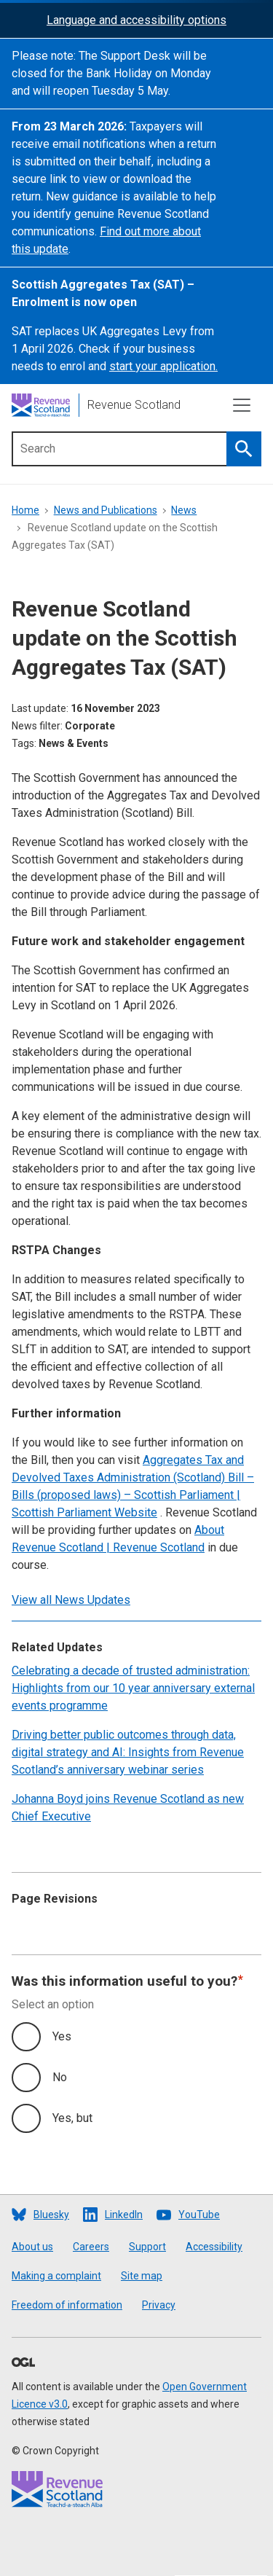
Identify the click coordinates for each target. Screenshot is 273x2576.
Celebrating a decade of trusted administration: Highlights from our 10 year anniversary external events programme (133, 1688)
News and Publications (105, 510)
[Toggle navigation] (241, 405)
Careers (91, 2246)
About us (32, 2246)
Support (147, 2246)
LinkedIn (124, 2214)
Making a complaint (56, 2276)
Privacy (158, 2305)
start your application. (163, 366)
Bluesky (51, 2214)
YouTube (199, 2214)
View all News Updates (71, 1600)
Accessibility (214, 2246)
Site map (141, 2276)
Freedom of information (67, 2305)
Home (25, 510)
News (184, 510)
